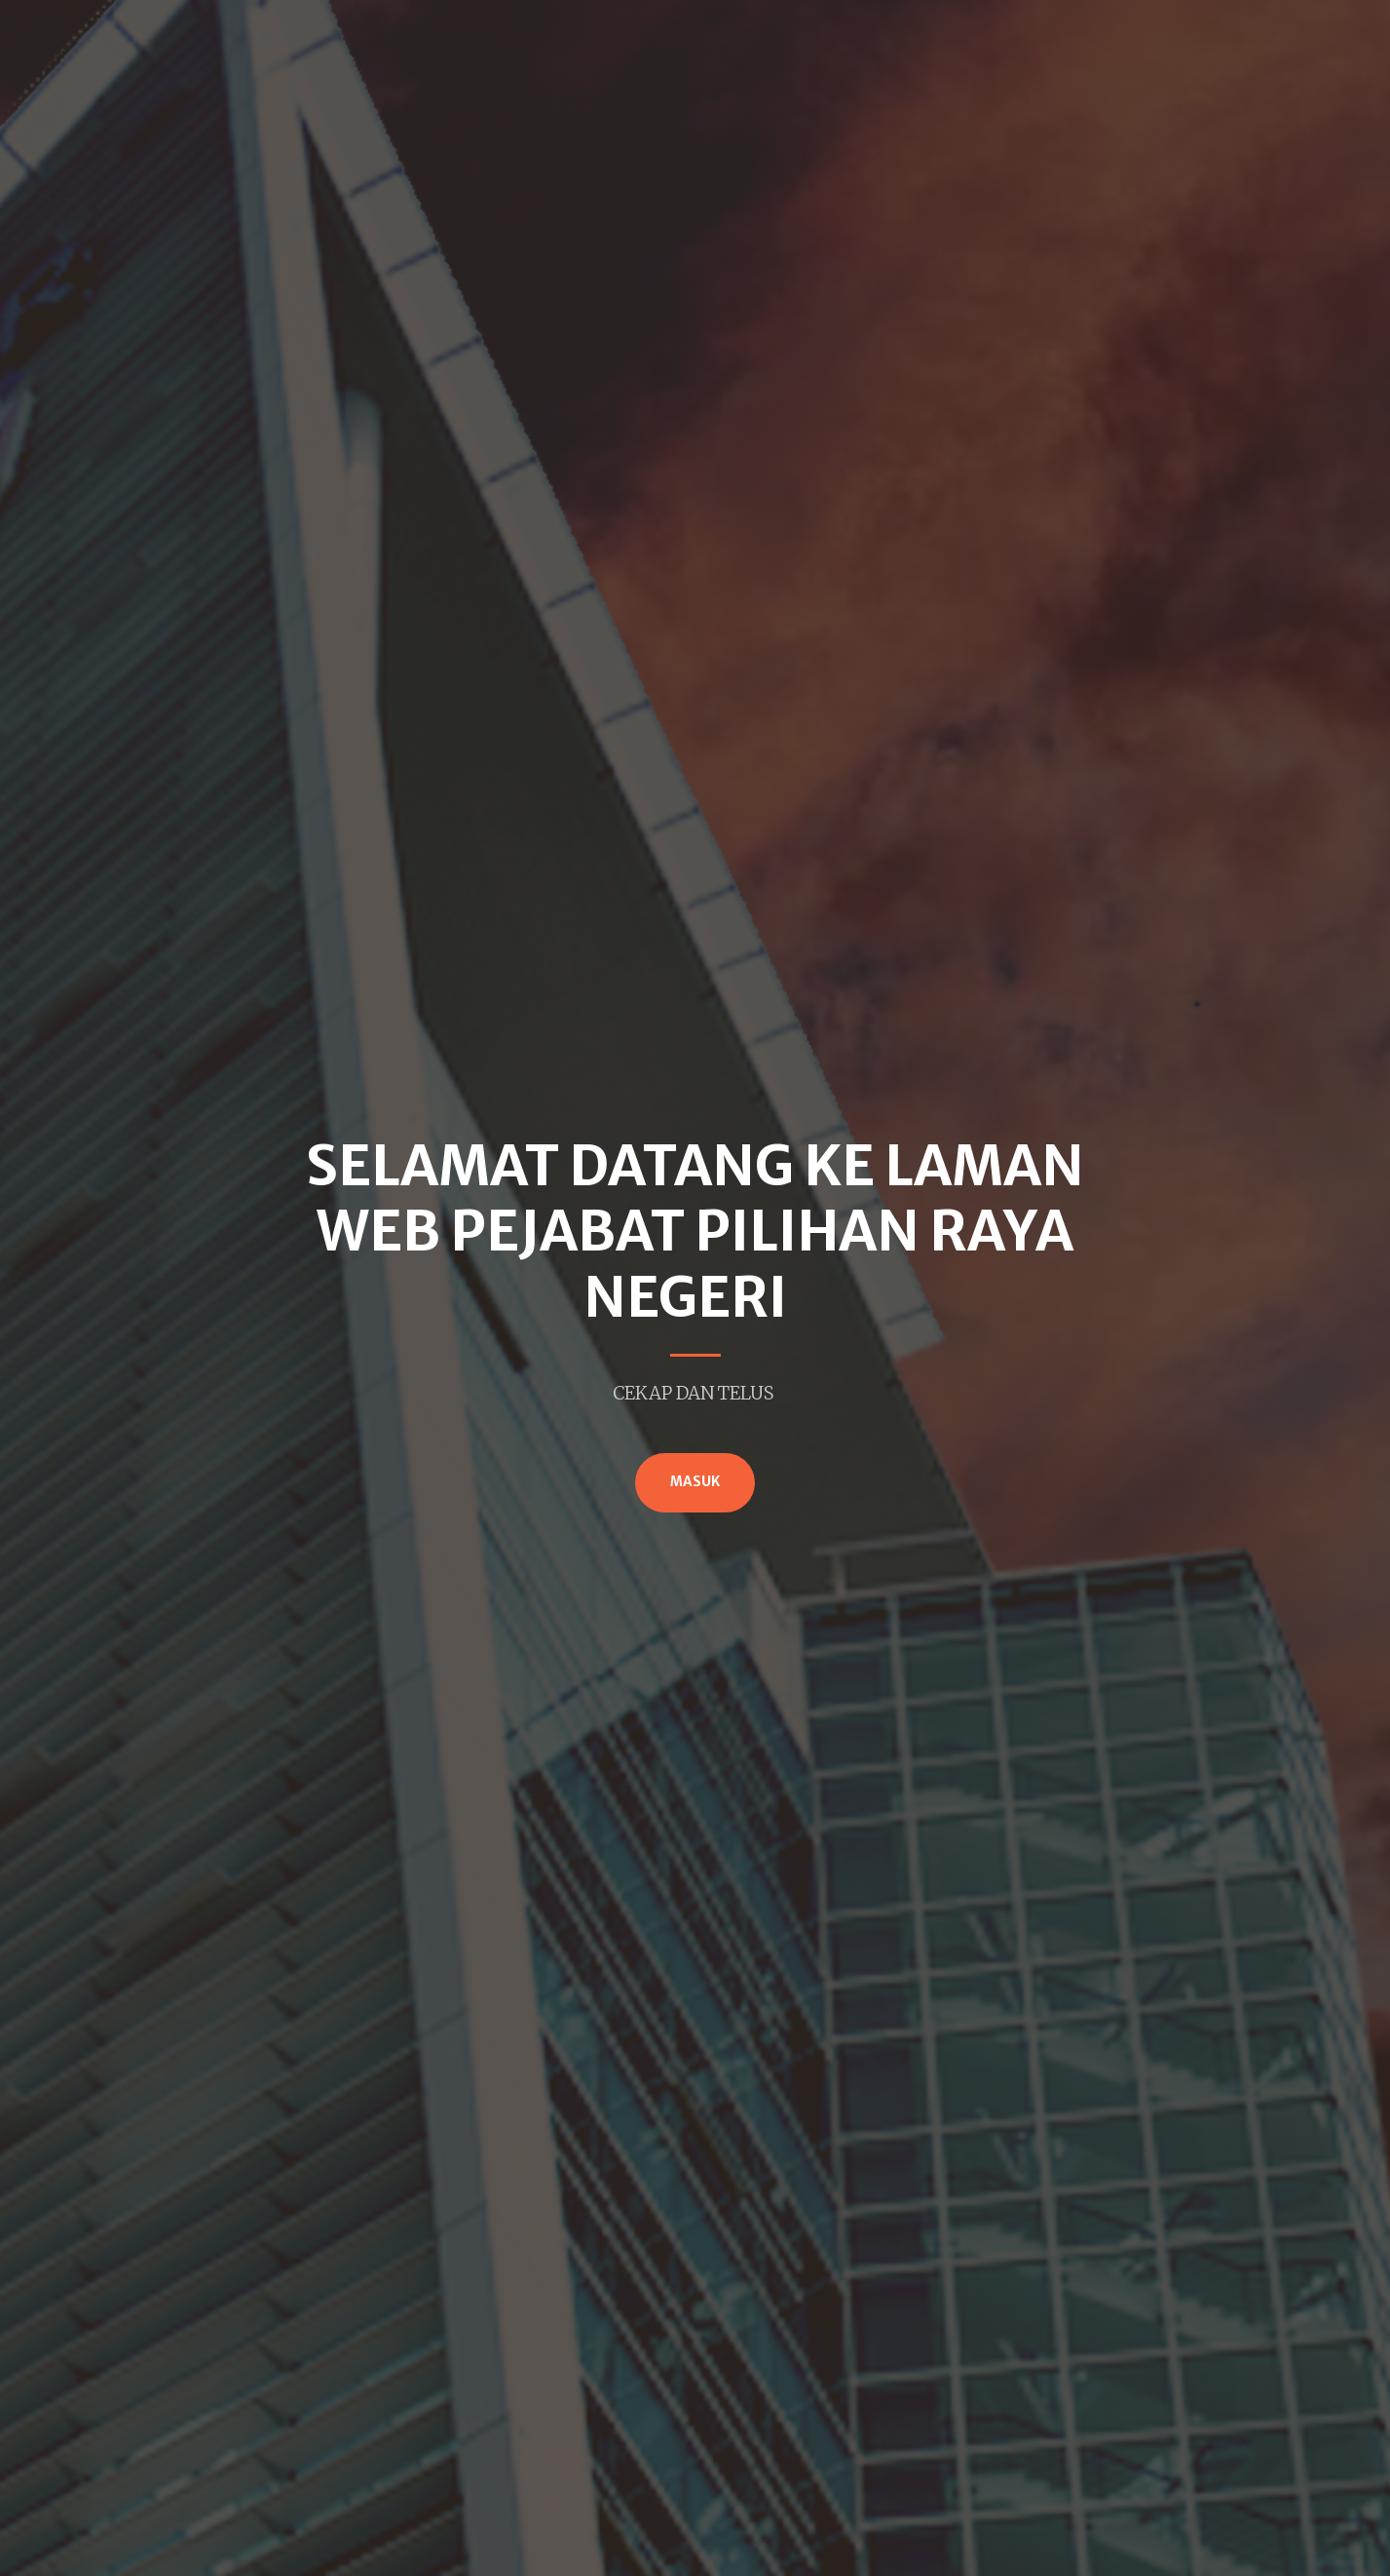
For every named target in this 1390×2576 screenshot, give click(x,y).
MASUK (695, 1482)
